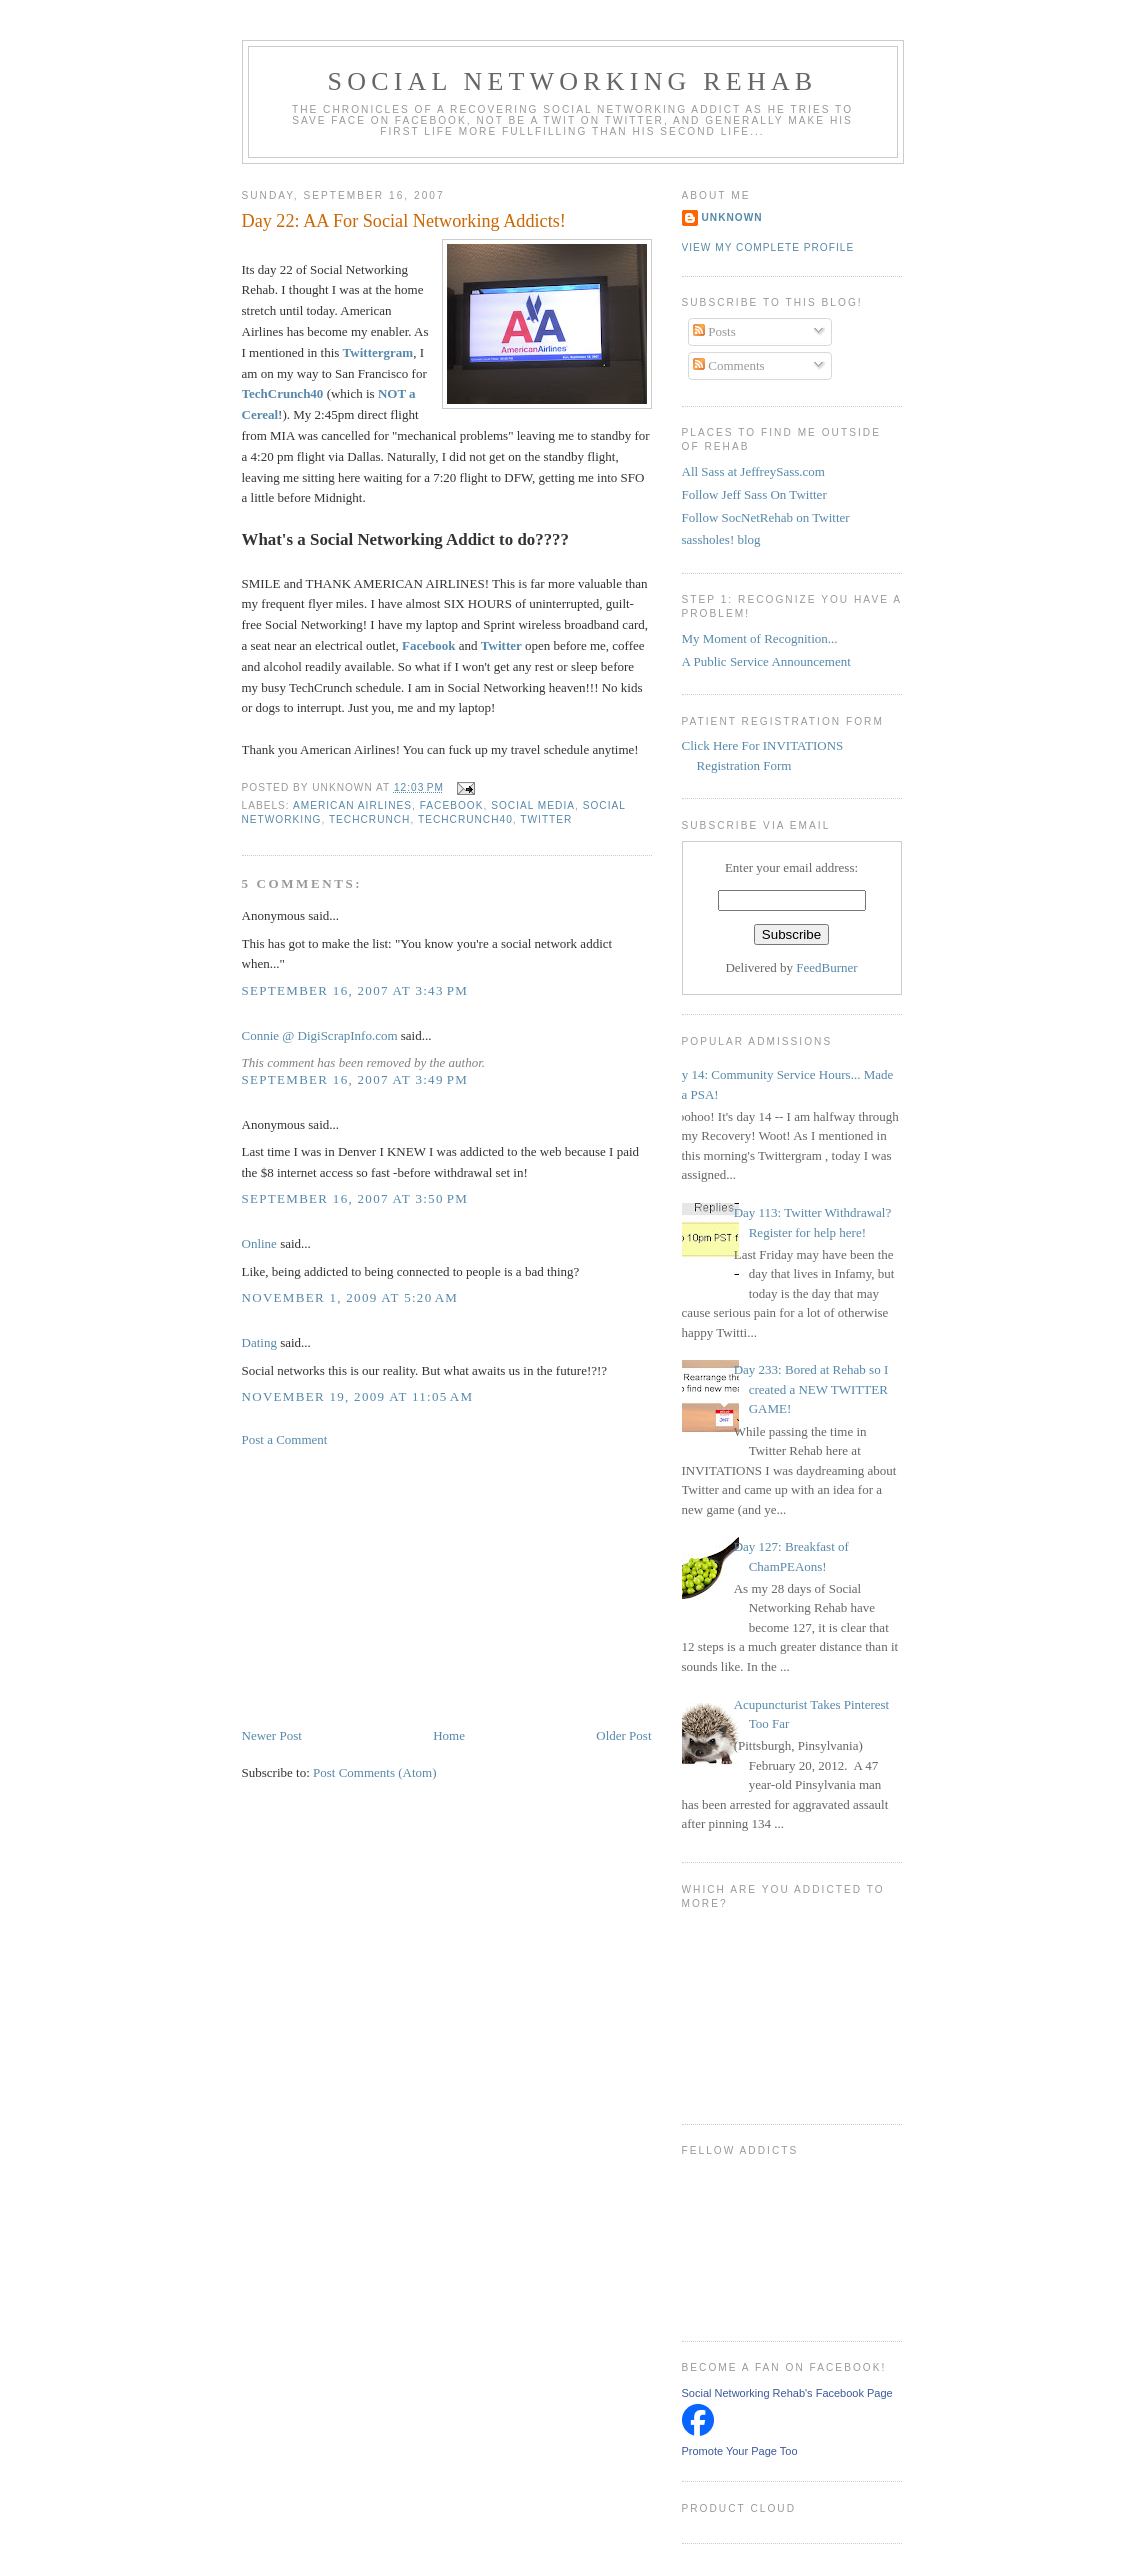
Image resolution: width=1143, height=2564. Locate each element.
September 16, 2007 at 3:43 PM (355, 990)
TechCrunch (370, 819)
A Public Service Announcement (766, 661)
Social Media (533, 805)
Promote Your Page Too (740, 2451)
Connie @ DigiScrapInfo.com (320, 1035)
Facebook (428, 645)
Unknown (732, 217)
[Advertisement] (392, 1586)
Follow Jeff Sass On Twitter (754, 494)
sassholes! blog (721, 539)
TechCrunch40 (465, 819)
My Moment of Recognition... (760, 638)
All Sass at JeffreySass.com (753, 471)
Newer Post (272, 1735)
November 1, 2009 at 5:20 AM (350, 1297)
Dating (259, 1342)
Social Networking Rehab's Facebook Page (787, 2393)
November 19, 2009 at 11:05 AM (358, 1396)
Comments (729, 365)
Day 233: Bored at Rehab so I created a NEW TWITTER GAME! (811, 1389)
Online (259, 1243)
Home (449, 1735)
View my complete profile (768, 247)
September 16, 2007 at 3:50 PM (355, 1198)
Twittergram (378, 352)
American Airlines (352, 805)
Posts (714, 331)
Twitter (546, 819)
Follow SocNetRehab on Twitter (766, 517)
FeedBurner (826, 967)
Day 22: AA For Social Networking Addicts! (404, 221)
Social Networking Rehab (573, 81)
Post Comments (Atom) (375, 1772)
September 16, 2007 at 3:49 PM (355, 1079)
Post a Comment (285, 1439)
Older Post (623, 1735)
